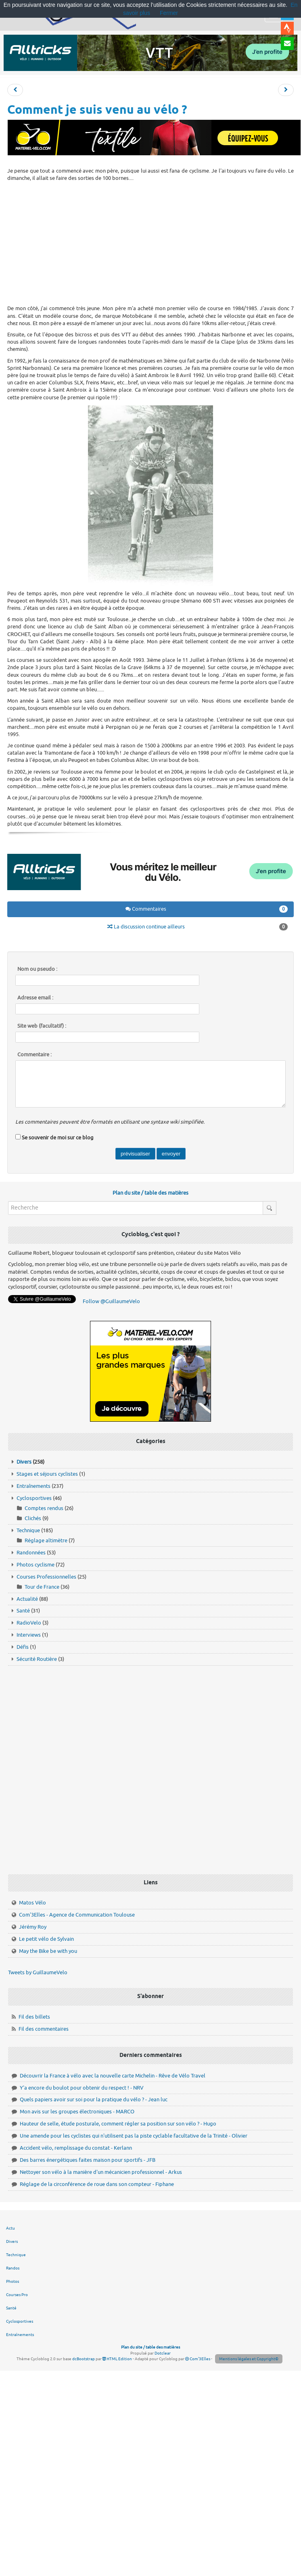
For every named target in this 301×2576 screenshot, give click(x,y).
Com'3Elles (197, 2358)
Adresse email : (35, 998)
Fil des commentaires (44, 2028)
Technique (28, 1530)
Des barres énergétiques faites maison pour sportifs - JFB (87, 2160)
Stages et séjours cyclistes (47, 1474)
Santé (23, 1610)
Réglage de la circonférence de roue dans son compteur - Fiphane (97, 2184)
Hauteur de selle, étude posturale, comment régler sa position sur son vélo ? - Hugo (118, 2123)
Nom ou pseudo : (37, 969)
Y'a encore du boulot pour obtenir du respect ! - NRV (82, 2087)
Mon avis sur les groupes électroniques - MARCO (77, 2111)
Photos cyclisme (35, 1564)
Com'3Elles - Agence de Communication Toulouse (77, 1914)
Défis (23, 1647)
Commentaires (206, 909)
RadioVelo (29, 1622)
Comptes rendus (44, 1508)
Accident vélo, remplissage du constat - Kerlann (76, 2147)
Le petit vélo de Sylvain (46, 1939)
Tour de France (42, 1586)
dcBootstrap (83, 2358)
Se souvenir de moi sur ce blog (58, 1137)
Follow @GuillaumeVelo (111, 1301)
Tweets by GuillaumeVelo (37, 1972)
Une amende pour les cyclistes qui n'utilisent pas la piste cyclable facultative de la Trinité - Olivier (133, 2135)
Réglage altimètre (46, 1540)
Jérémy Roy (32, 1926)
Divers (24, 1461)
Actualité (27, 1599)
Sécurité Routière (37, 1659)
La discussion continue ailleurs (197, 926)
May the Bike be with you (48, 1951)
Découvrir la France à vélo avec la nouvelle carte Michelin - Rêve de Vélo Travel (112, 2075)
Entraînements (33, 1486)
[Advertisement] (151, 242)
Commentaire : (34, 1054)
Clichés (33, 1518)
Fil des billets (34, 2016)
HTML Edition (117, 2358)
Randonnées (31, 1552)
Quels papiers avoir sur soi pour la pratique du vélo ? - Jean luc (93, 2099)
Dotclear (163, 2353)
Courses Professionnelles (46, 1576)
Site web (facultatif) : (41, 1026)
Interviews (29, 1634)
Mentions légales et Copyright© (248, 2358)
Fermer (169, 13)
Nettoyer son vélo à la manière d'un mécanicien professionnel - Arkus (101, 2172)
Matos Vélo (32, 1902)
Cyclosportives (34, 1498)
